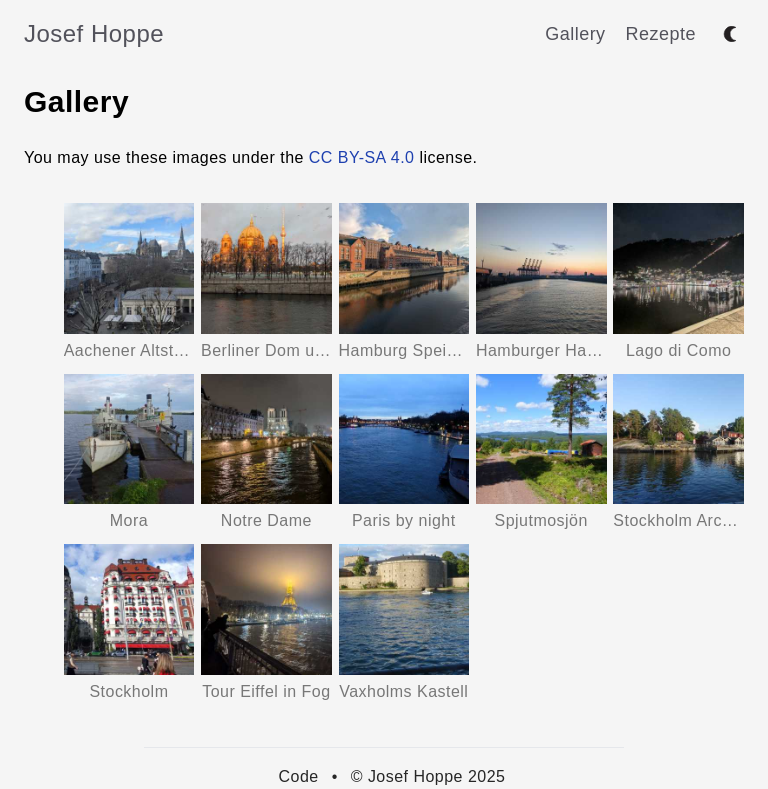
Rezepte (661, 34)
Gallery (575, 34)
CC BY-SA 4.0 (362, 157)
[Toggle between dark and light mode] (730, 34)
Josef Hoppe (94, 33)
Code (299, 776)
